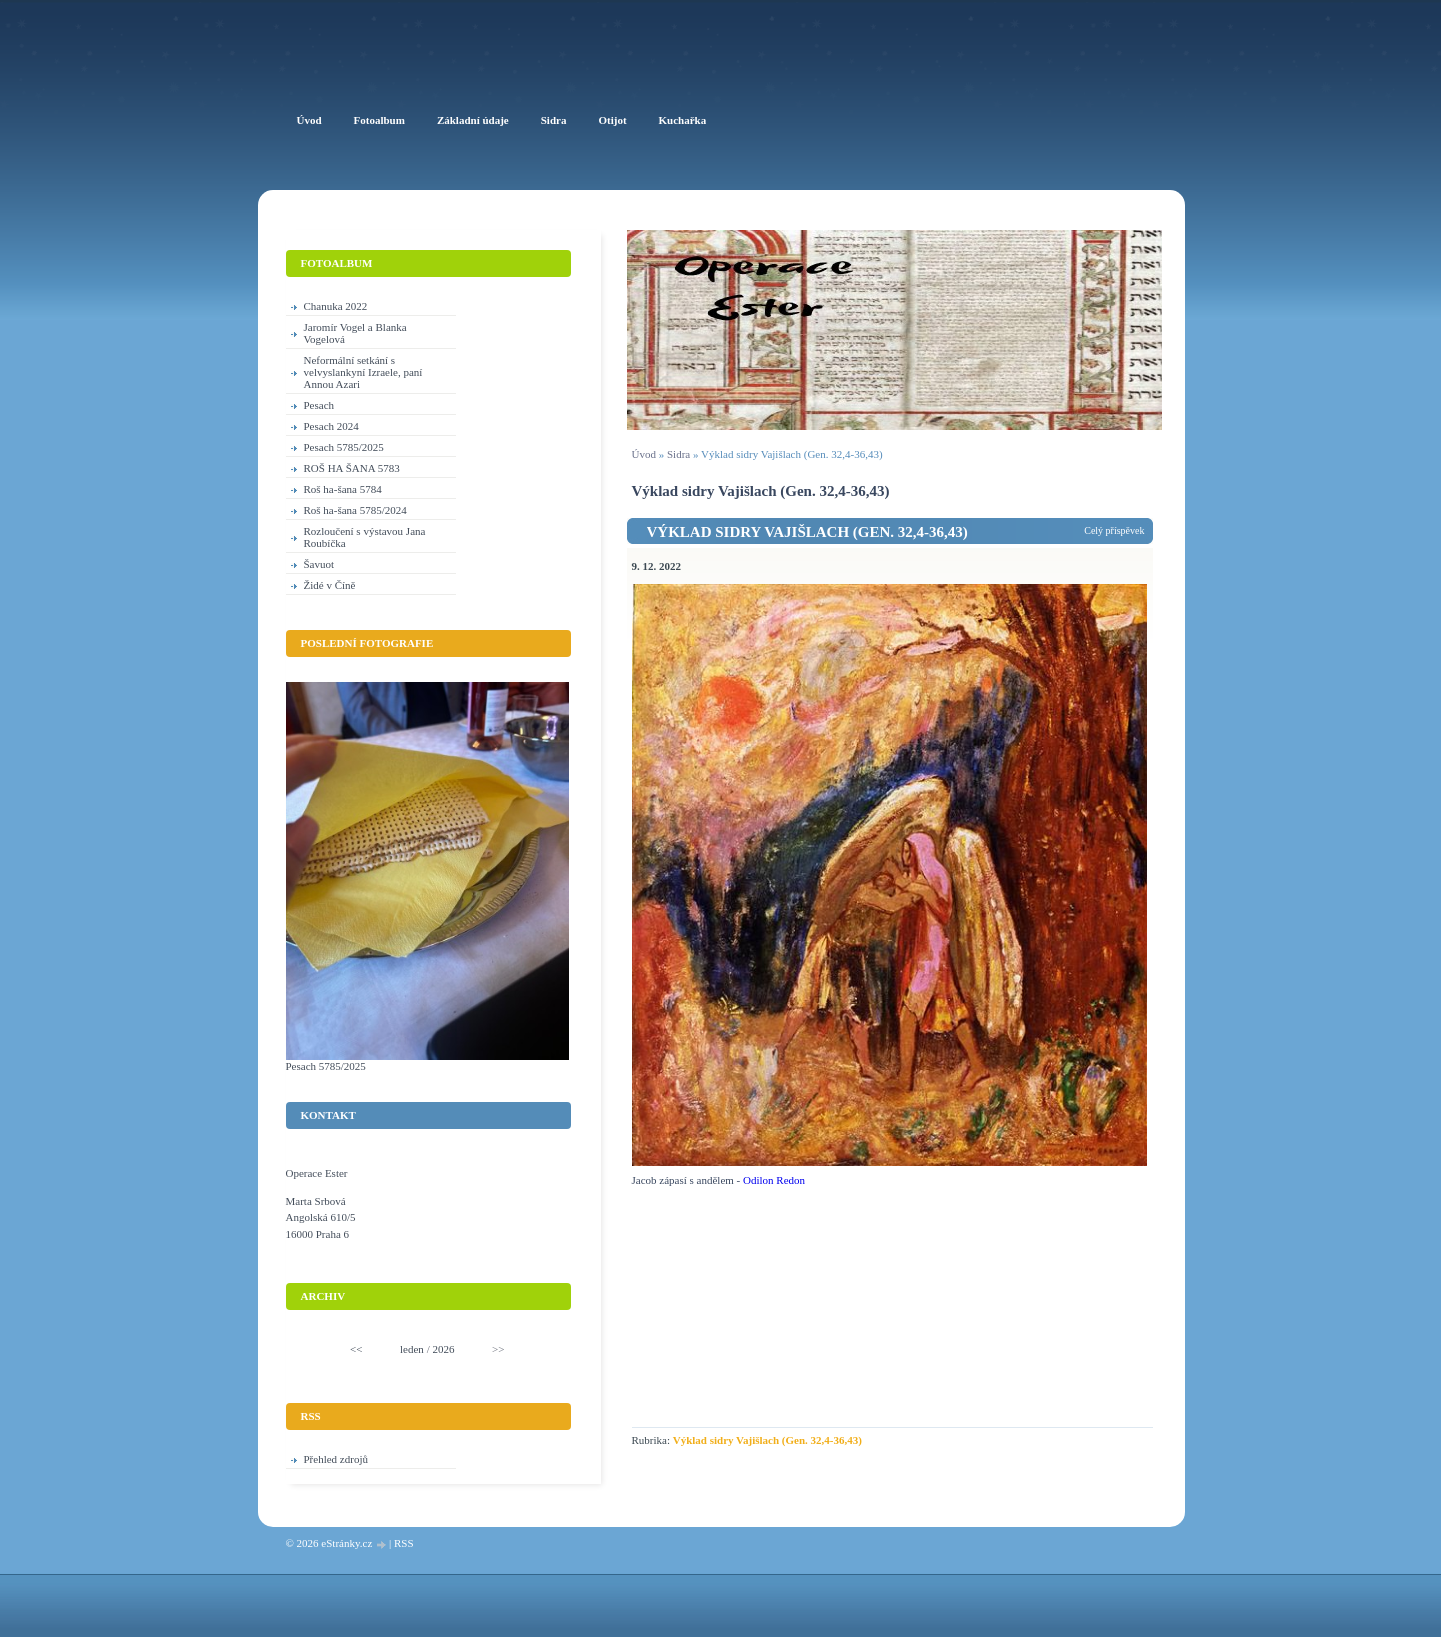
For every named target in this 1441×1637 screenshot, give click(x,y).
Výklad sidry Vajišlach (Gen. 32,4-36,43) (807, 532)
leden (412, 1349)
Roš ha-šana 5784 (343, 489)
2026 (443, 1349)
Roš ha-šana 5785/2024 (355, 510)
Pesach (319, 405)
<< (356, 1349)
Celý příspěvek (1114, 530)
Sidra (678, 454)
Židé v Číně (330, 585)
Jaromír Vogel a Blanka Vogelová (355, 333)
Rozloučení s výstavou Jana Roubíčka (365, 537)
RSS (404, 1543)
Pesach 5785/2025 (344, 447)
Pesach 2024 (331, 426)
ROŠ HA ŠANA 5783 (352, 468)
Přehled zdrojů (336, 1459)
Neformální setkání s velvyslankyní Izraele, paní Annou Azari (363, 372)
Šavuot (319, 564)
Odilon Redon (774, 1180)
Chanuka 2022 (336, 306)
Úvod (644, 454)
